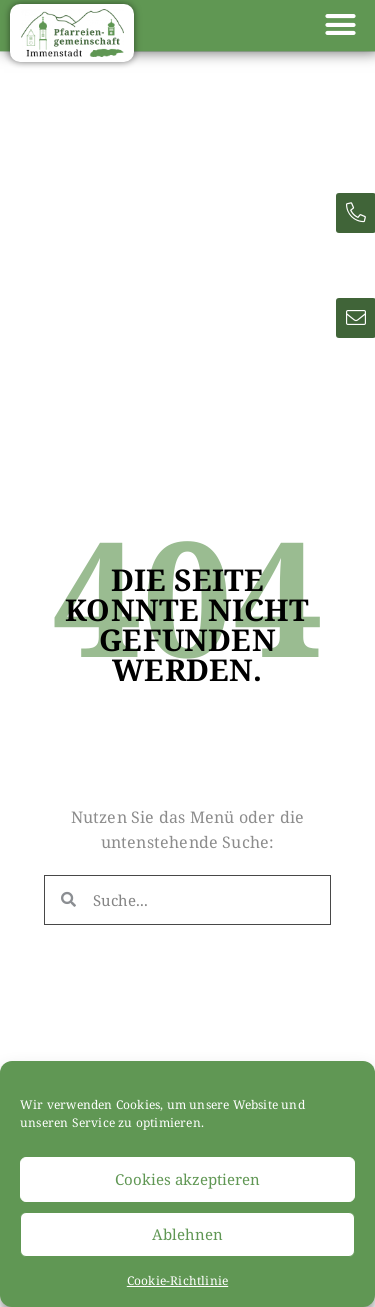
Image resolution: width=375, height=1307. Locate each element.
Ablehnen (187, 1234)
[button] (340, 25)
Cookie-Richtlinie (177, 1280)
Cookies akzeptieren (187, 1179)
